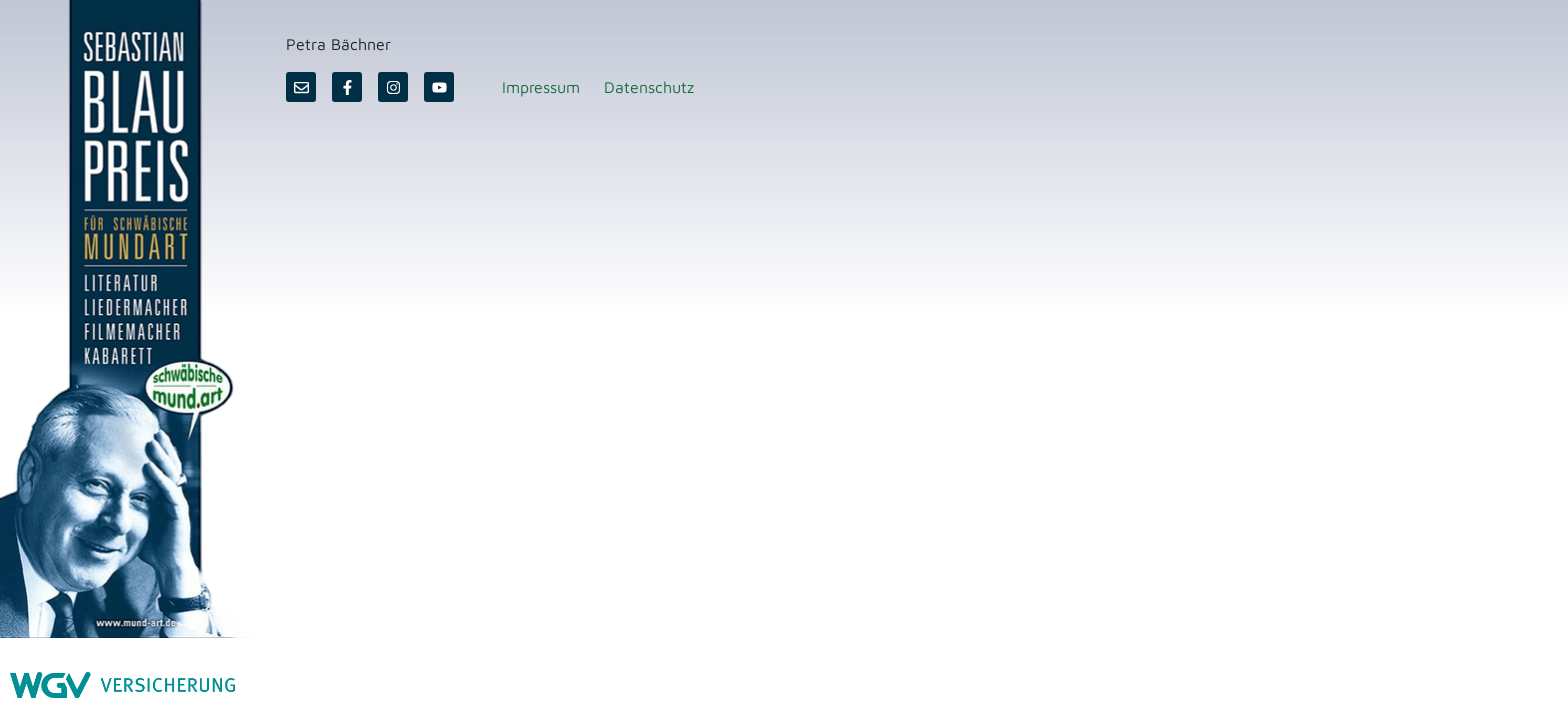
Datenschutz (649, 87)
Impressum (541, 87)
